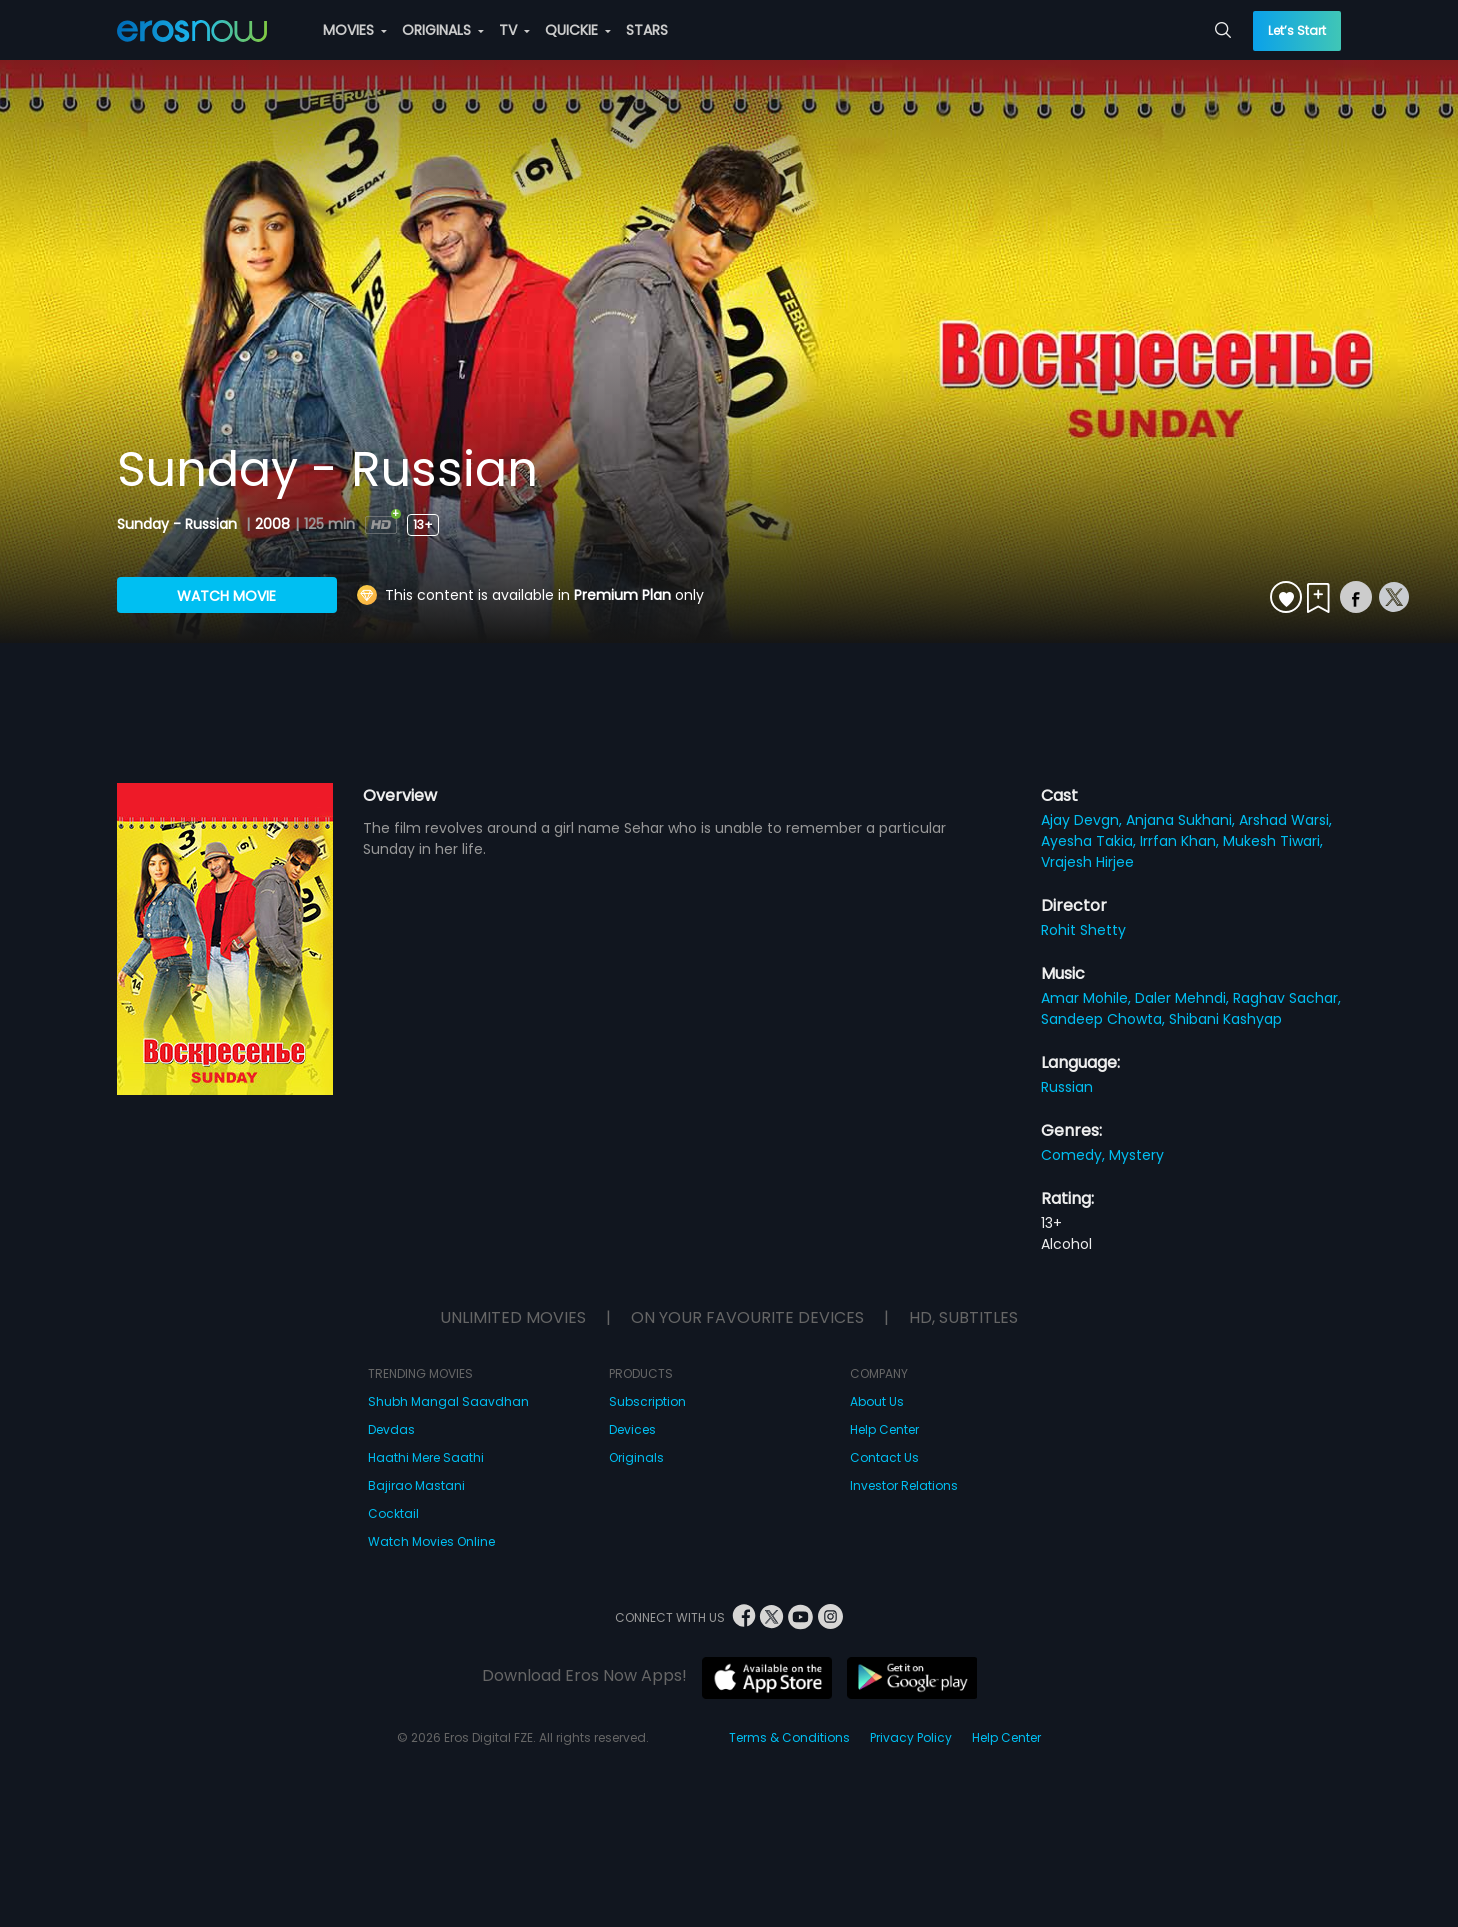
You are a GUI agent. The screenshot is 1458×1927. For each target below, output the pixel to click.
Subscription (647, 1401)
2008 (272, 524)
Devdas (391, 1429)
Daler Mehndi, (1184, 998)
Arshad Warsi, (1285, 820)
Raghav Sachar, (1287, 998)
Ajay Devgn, (1083, 820)
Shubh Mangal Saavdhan (448, 1401)
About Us (877, 1401)
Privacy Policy (911, 1737)
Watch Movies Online (431, 1541)
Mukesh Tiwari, (1273, 841)
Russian (1067, 1087)
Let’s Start (1297, 30)
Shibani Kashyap (1225, 1019)
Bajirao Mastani (416, 1485)
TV (514, 30)
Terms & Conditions (789, 1737)
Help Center (884, 1429)
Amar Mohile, (1088, 998)
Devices (632, 1429)
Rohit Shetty (1083, 930)
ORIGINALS (443, 30)
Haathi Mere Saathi (426, 1457)
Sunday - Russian (179, 524)
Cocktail (393, 1513)
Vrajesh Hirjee (1087, 862)
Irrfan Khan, (1181, 841)
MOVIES (355, 30)
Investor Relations (904, 1485)
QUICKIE (578, 30)
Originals (636, 1457)
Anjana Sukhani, (1182, 820)
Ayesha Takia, (1090, 841)
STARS (647, 30)
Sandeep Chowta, (1105, 1019)
